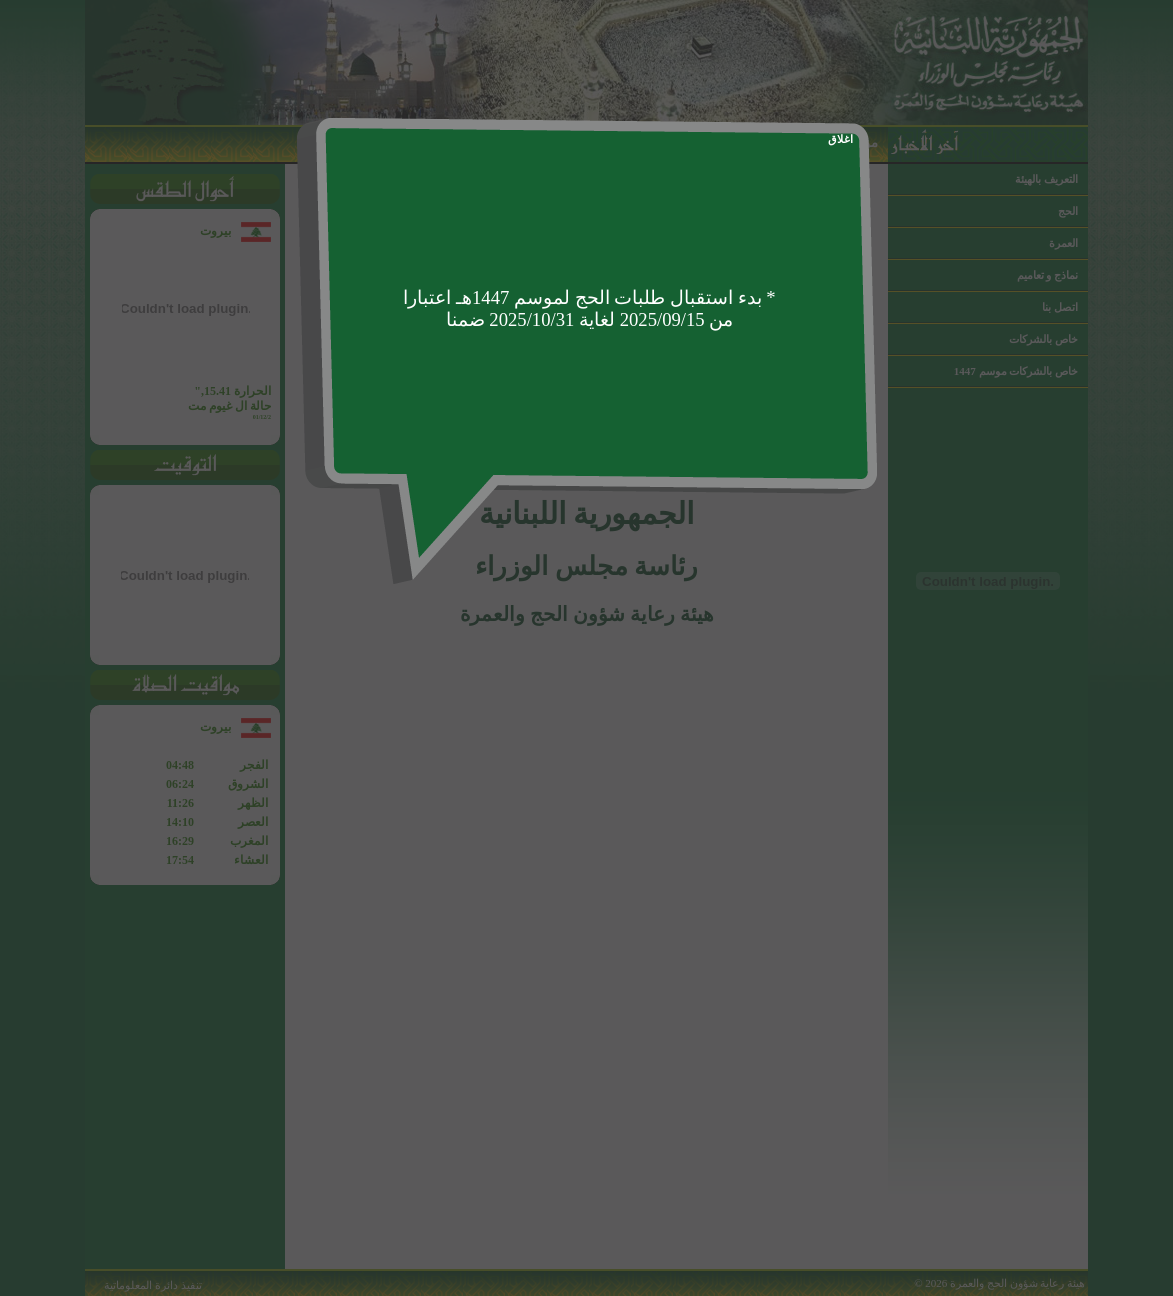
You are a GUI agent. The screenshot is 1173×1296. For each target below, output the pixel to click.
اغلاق (840, 139)
